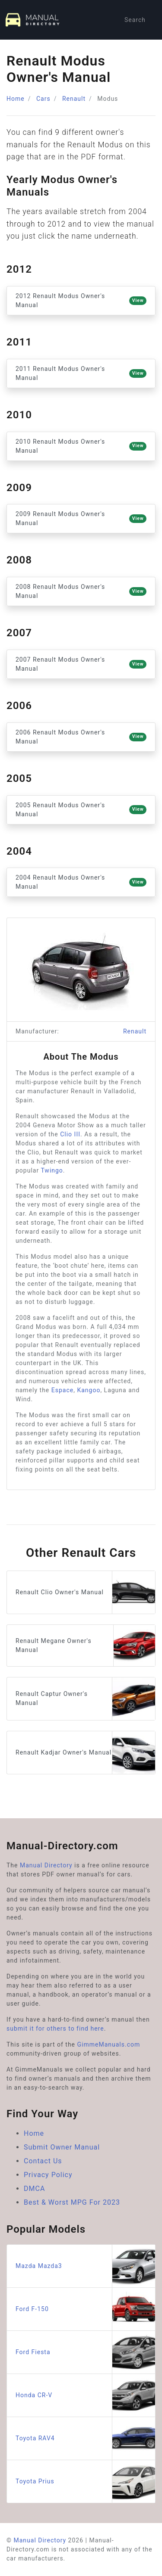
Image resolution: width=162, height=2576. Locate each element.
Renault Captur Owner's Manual (85, 1698)
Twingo (52, 1170)
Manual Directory (46, 1865)
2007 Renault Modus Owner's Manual (81, 664)
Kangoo (88, 1390)
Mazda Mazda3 (85, 2266)
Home (15, 98)
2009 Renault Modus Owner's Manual (81, 518)
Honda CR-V (85, 2395)
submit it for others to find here (55, 2028)
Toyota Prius (85, 2481)
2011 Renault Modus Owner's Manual (81, 373)
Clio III (70, 1134)
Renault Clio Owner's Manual (85, 1592)
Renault (74, 98)
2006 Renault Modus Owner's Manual (81, 737)
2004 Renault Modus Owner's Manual (81, 882)
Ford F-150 (85, 2309)
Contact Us (43, 2161)
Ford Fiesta (85, 2352)
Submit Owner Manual (62, 2147)
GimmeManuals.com (108, 2044)
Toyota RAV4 (85, 2438)
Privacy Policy (48, 2175)
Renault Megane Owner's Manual (85, 1645)
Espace (62, 1390)
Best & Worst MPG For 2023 (72, 2202)
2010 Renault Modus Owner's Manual (81, 446)
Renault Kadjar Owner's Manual (85, 1752)
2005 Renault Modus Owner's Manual (81, 810)
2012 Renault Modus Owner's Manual (81, 300)
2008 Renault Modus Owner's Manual (81, 591)
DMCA (34, 2188)
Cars (43, 98)
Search (135, 19)
